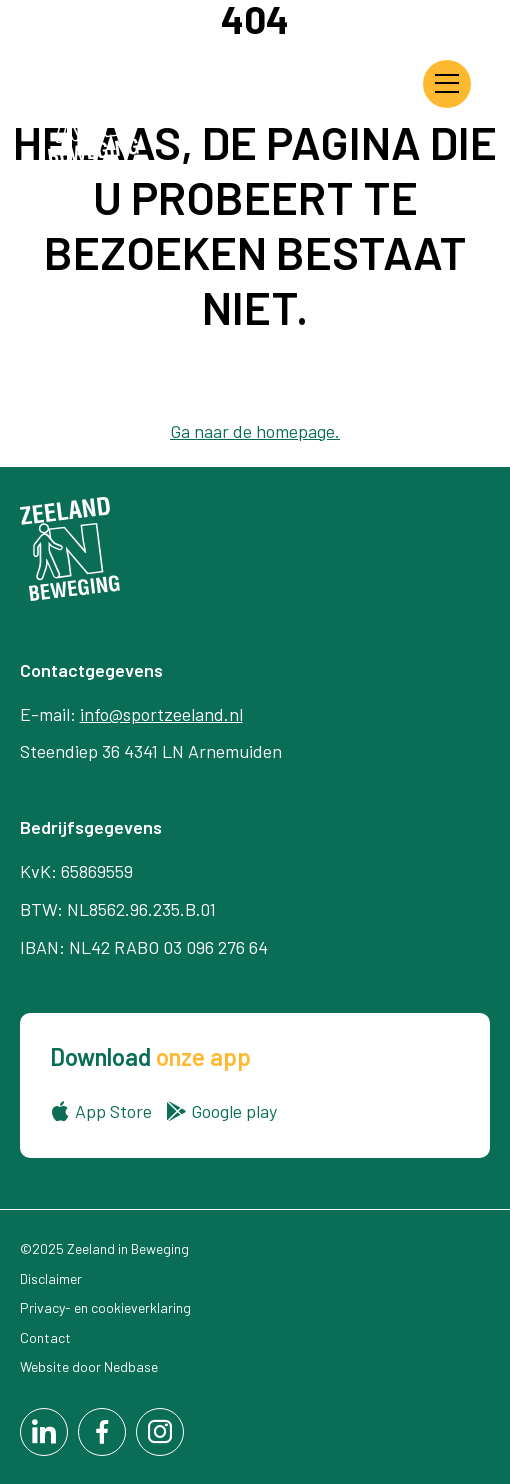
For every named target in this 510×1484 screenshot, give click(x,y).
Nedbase (131, 1366)
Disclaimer (51, 1278)
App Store (113, 1111)
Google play (234, 1111)
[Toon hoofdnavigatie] (447, 84)
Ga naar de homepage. (255, 431)
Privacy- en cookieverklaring (105, 1307)
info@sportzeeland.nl (161, 714)
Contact (45, 1337)
